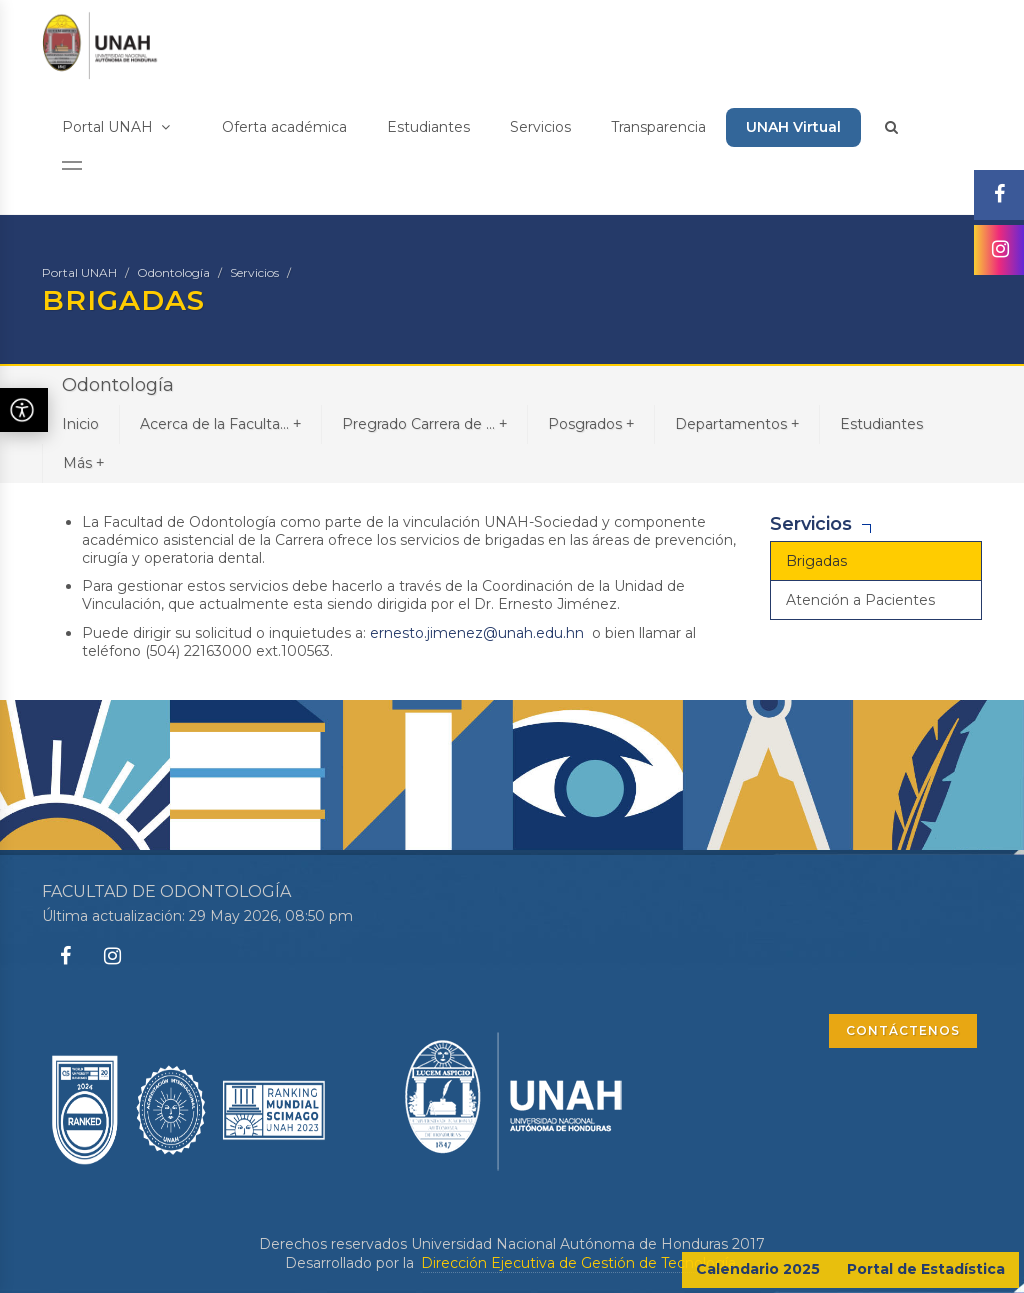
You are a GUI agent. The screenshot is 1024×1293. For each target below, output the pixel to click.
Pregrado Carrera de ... (424, 423)
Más (83, 462)
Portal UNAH (116, 127)
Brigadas (816, 561)
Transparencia (658, 127)
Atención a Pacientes (860, 600)
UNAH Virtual (793, 127)
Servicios (540, 127)
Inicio (80, 424)
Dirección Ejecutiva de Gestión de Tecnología (578, 1263)
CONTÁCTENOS (903, 1030)
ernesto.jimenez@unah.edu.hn (477, 633)
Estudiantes (428, 127)
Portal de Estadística (926, 1269)
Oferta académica (284, 127)
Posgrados (591, 423)
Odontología (173, 272)
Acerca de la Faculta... (220, 423)
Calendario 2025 (758, 1269)
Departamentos (737, 423)
